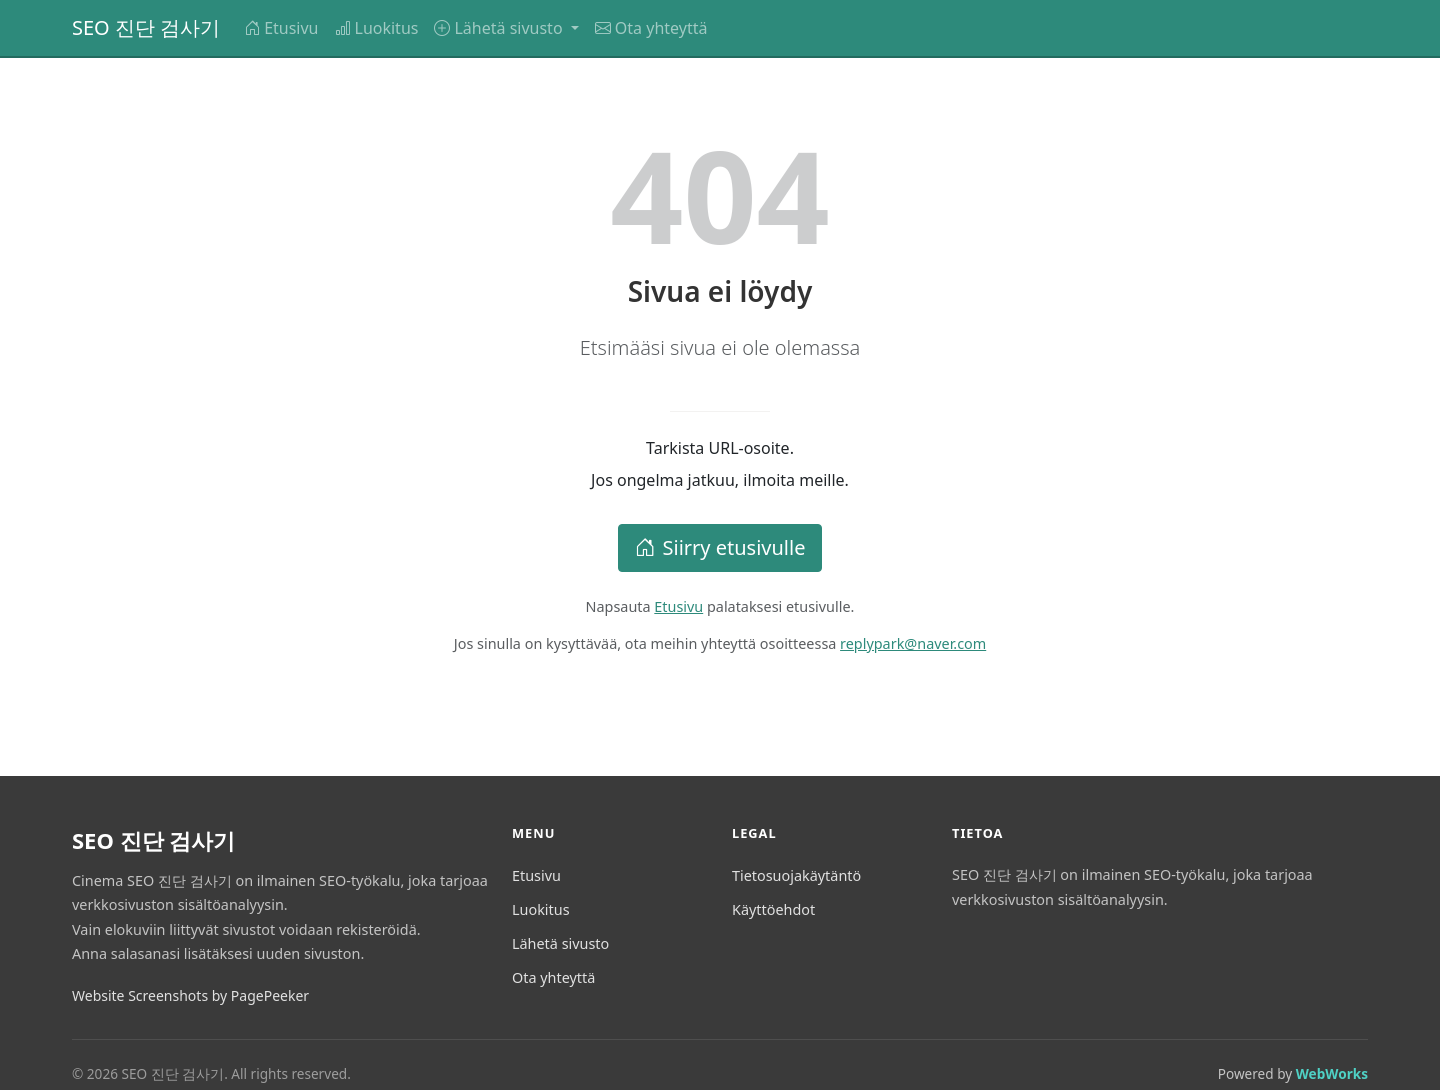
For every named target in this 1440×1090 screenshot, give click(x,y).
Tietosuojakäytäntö (796, 875)
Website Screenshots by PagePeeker (190, 995)
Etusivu (281, 28)
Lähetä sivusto (560, 943)
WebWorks (1332, 1073)
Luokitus (377, 28)
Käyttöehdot (773, 909)
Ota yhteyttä (651, 28)
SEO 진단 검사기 (146, 27)
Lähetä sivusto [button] (500, 28)
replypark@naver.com (913, 643)
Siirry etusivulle (720, 547)
